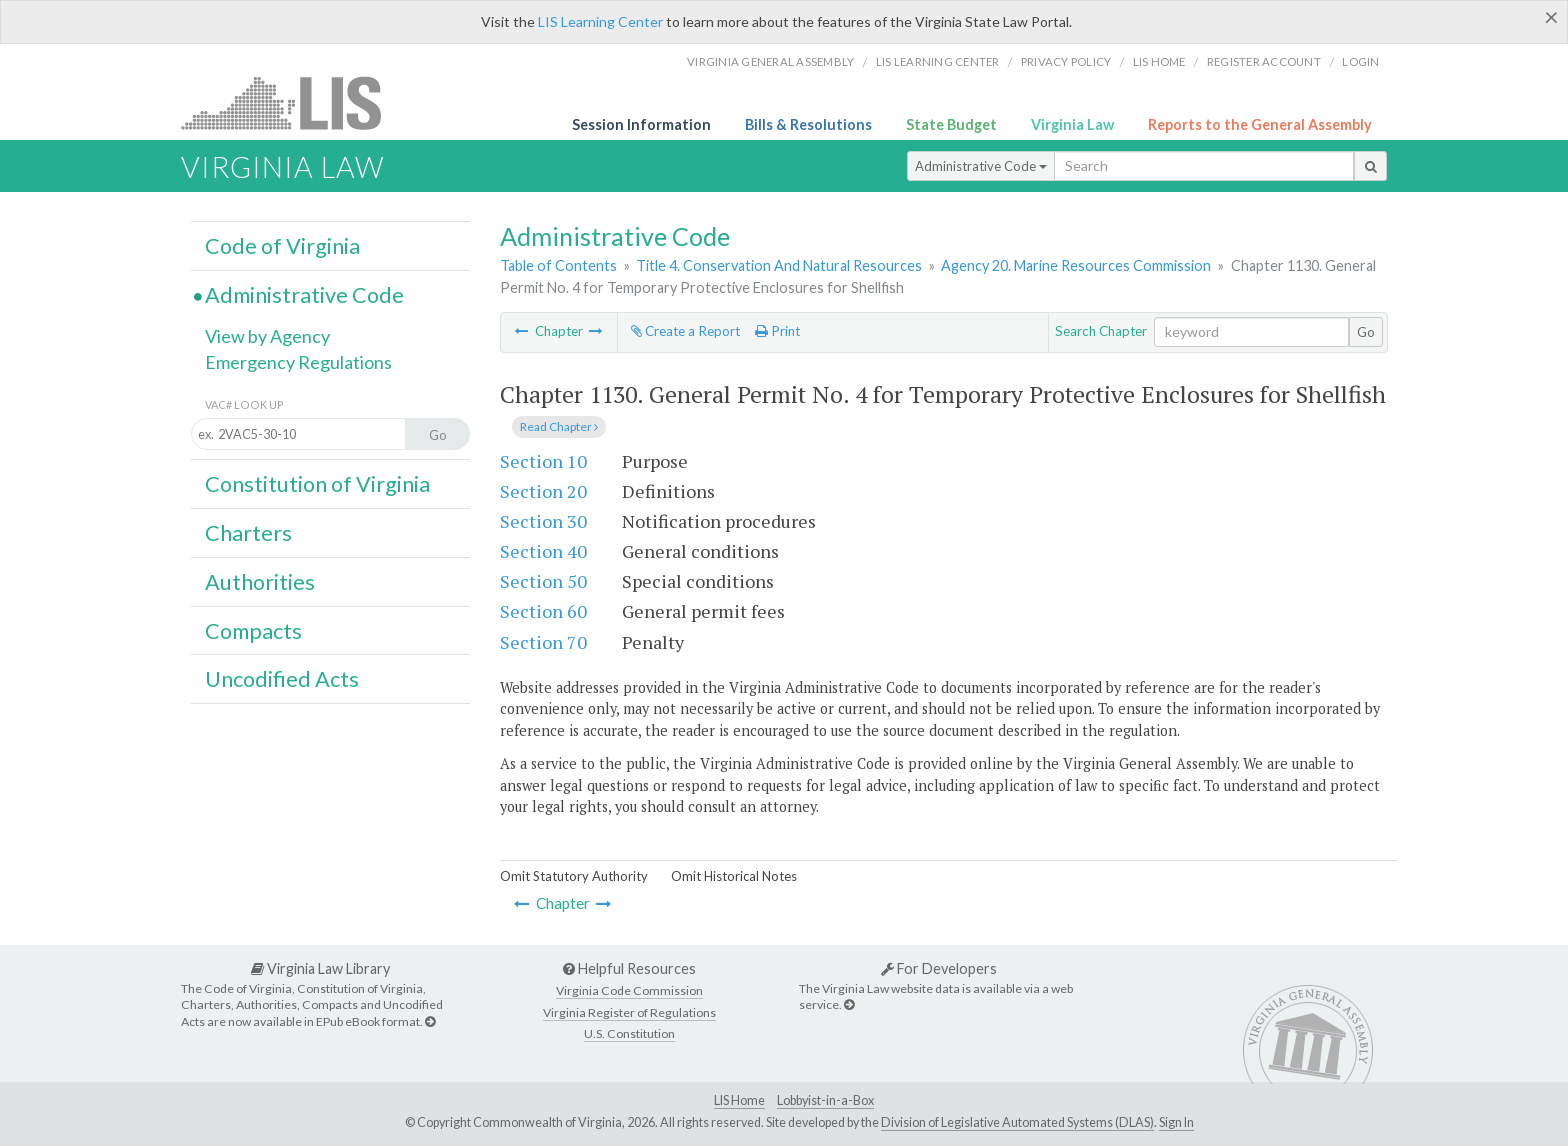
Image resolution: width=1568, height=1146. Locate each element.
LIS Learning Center (600, 21)
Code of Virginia (282, 246)
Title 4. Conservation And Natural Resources (779, 265)
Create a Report (685, 331)
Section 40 (543, 551)
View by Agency (267, 336)
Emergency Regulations (298, 362)
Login (1360, 61)
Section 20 (543, 491)
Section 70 (543, 642)
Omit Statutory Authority (574, 876)
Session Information (641, 124)
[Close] (1551, 17)
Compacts (253, 631)
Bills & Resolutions (808, 124)
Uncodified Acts (282, 679)
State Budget (951, 124)
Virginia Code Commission (629, 990)
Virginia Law (1072, 124)
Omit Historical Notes (734, 876)
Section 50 (543, 581)
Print (777, 331)
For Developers (939, 968)
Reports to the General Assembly (1260, 124)
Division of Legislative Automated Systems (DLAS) (1017, 1122)
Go (1366, 332)
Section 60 (543, 611)
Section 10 (543, 461)
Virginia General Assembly (770, 61)
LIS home (1159, 61)
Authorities (260, 582)
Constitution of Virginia (317, 484)
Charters (248, 533)
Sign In (1176, 1122)
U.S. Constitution (629, 1033)
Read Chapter (559, 426)
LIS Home (739, 1100)
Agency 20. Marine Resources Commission (1076, 265)
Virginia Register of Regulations (629, 1012)
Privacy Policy (1066, 61)
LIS (292, 102)
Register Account (1264, 61)
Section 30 (543, 521)
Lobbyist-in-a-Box (825, 1100)
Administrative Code (981, 166)
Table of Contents (558, 265)
